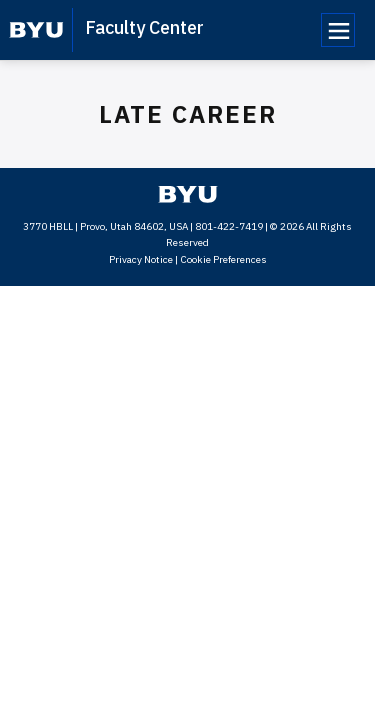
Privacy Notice (141, 259)
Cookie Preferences (223, 259)
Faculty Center (144, 27)
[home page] (36, 30)
